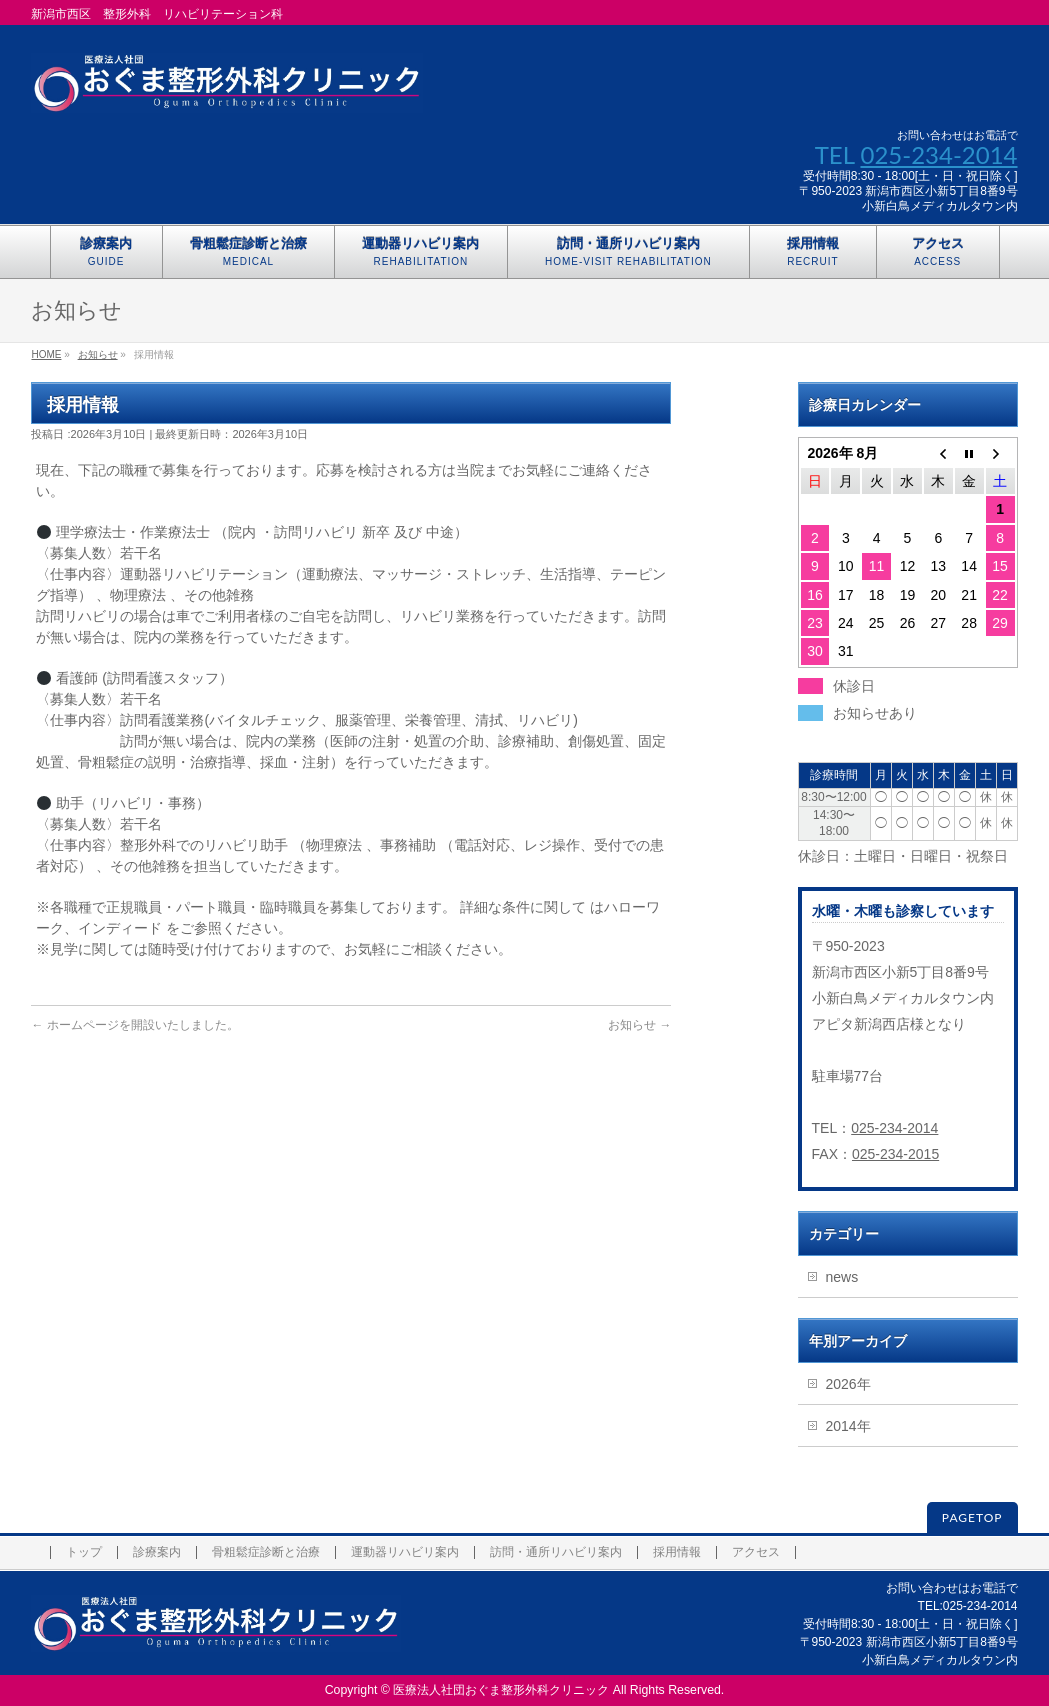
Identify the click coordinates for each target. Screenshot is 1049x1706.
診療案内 (157, 1552)
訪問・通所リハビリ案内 (556, 1552)
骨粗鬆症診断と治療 (266, 1552)
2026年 (848, 1384)
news (842, 1277)
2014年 (848, 1426)
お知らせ (98, 354)
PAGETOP (972, 1517)
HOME (46, 354)
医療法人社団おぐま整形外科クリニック (501, 1690)
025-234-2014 (938, 154)
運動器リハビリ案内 (405, 1552)
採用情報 (677, 1552)
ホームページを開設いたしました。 (143, 1025)
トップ (84, 1552)
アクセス (756, 1552)
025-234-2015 (895, 1154)
